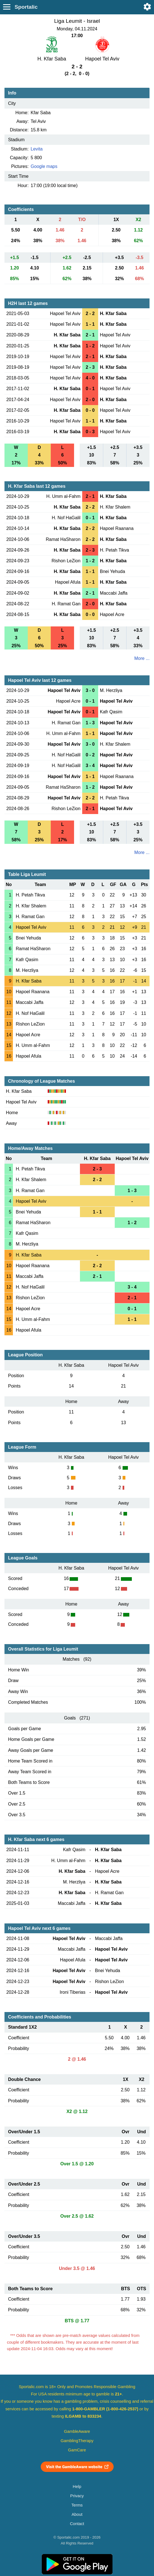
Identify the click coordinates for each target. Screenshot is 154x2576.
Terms (76, 2505)
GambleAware (77, 2431)
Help (77, 2486)
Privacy (77, 2496)
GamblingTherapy (77, 2440)
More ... (142, 658)
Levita (37, 149)
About (77, 2514)
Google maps (44, 166)
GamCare (77, 2450)
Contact (77, 2523)
